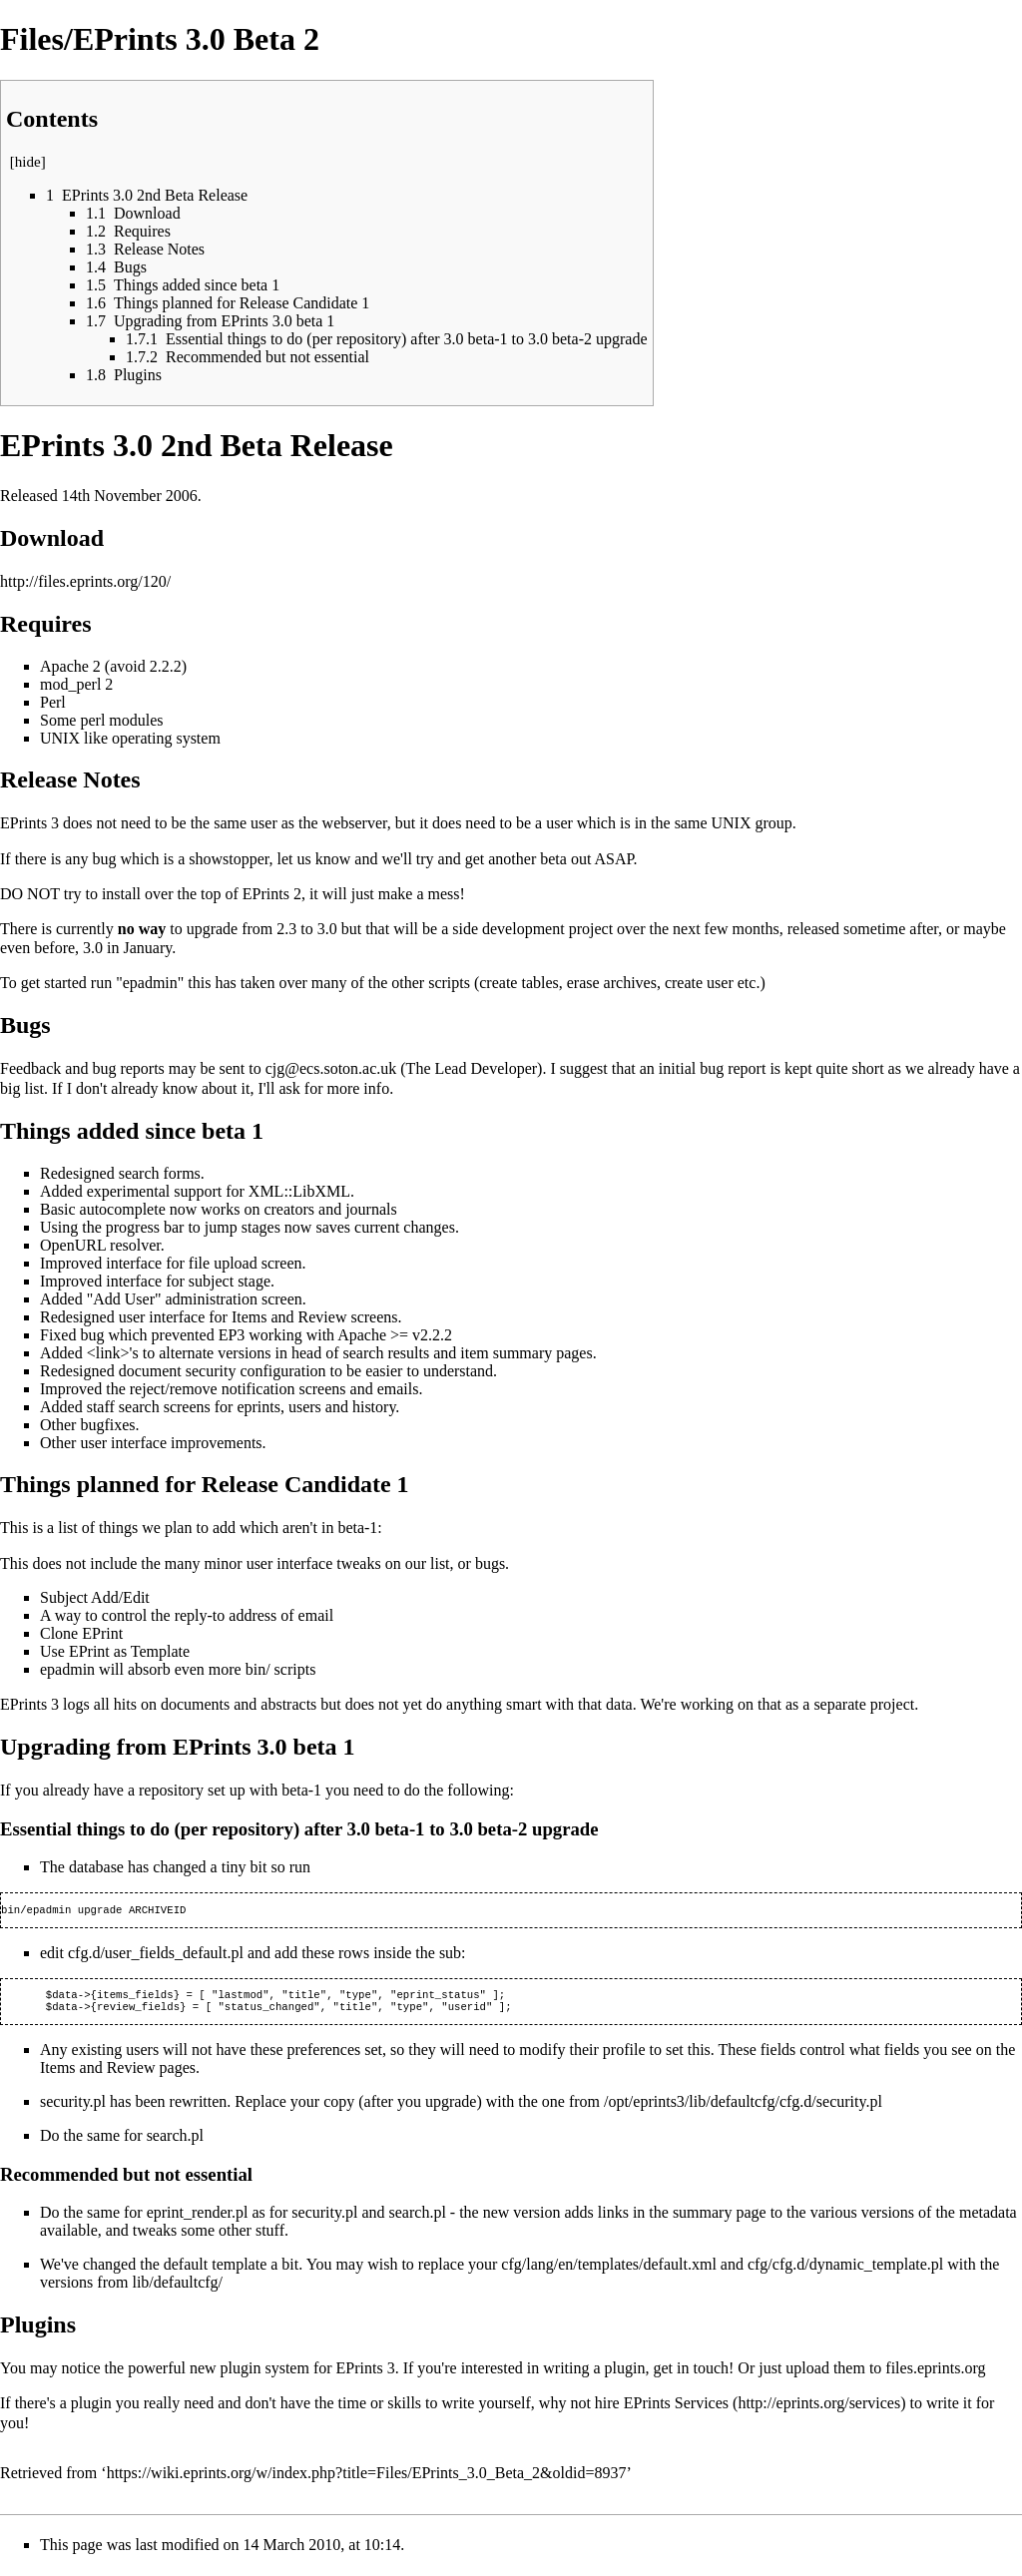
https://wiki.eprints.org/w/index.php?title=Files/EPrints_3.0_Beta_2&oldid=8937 (367, 2478)
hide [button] (28, 162)
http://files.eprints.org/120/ (85, 581)
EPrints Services (676, 2408)
